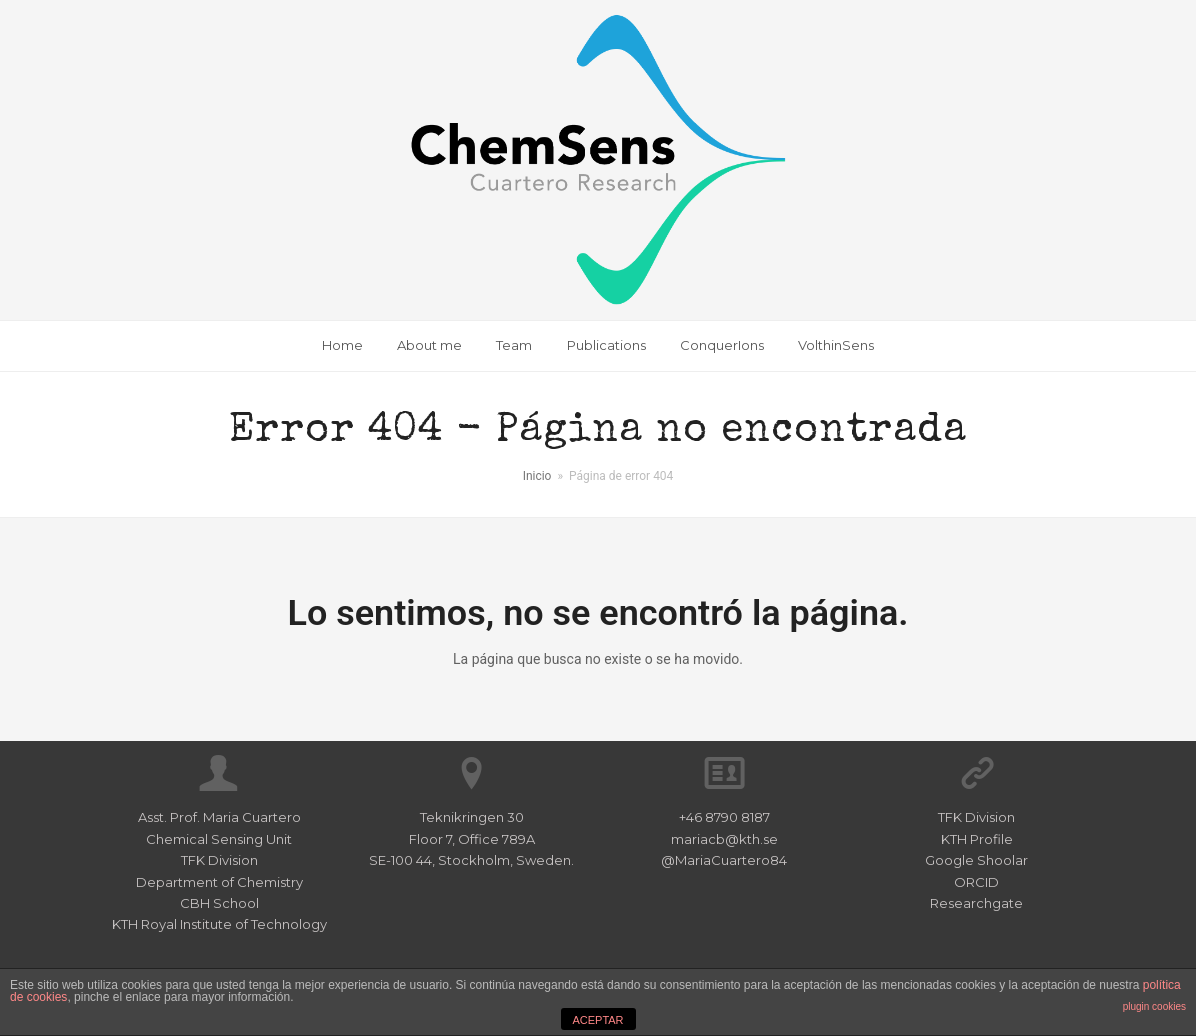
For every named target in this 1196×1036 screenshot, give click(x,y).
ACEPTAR (597, 1020)
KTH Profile (977, 839)
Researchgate (976, 903)
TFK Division (976, 817)
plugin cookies (1154, 1006)
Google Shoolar (976, 860)
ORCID (976, 882)
